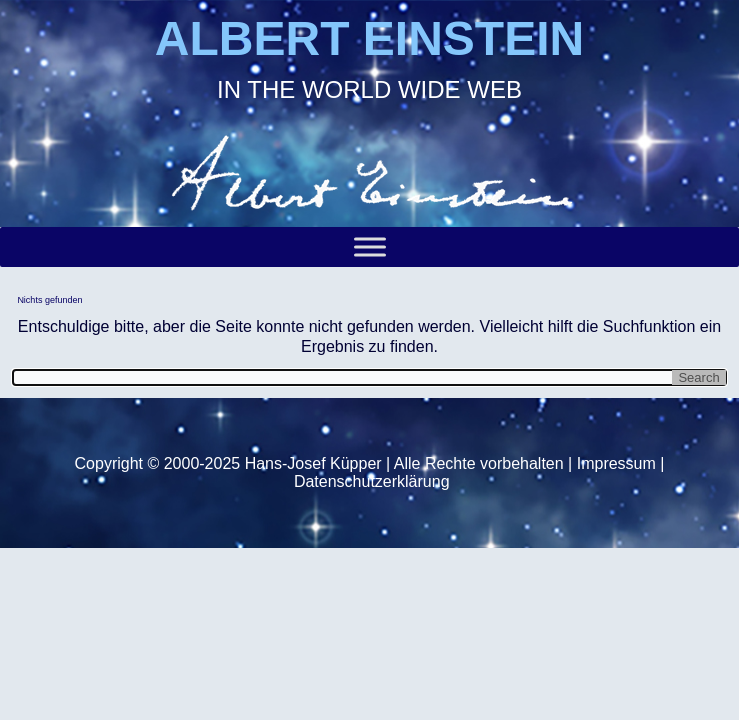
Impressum (616, 463)
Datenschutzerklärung (372, 481)
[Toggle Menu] (370, 247)
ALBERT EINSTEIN (369, 38)
